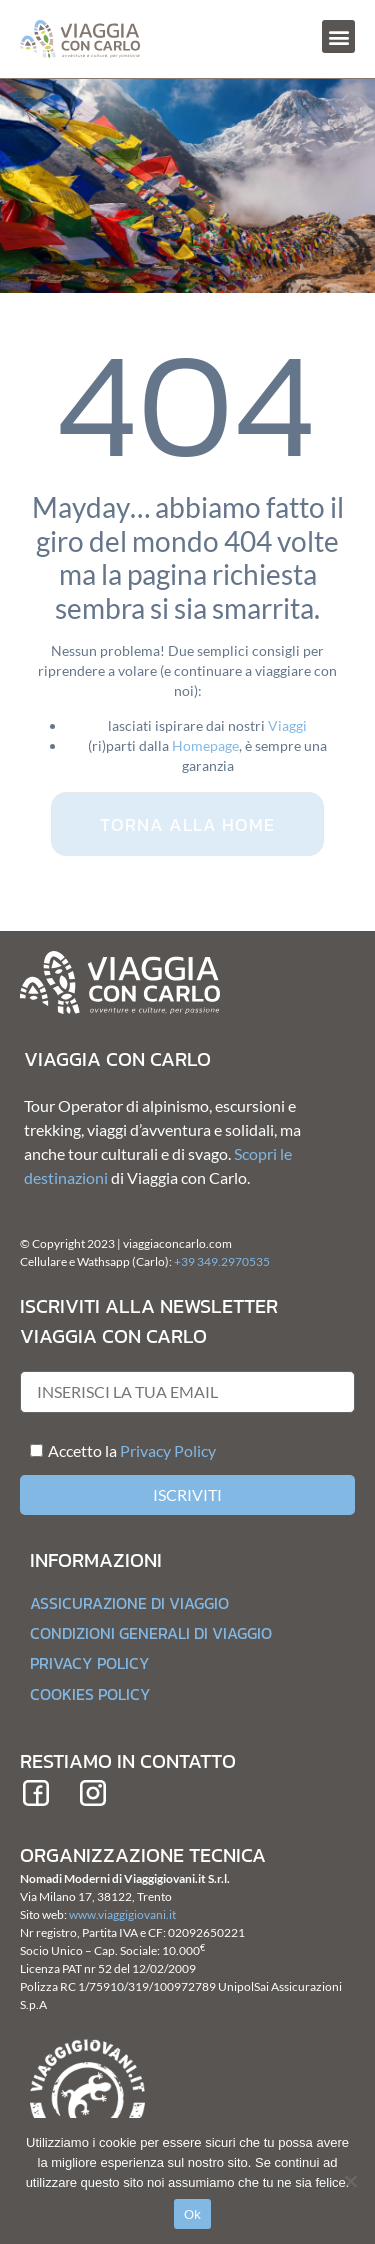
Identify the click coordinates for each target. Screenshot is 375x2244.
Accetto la (73, 1451)
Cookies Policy (90, 1694)
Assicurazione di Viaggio (129, 1603)
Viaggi (287, 725)
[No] (350, 2181)
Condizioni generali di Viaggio (151, 1633)
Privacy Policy (168, 1450)
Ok (192, 2214)
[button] (338, 36)
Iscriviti (187, 1494)
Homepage (205, 745)
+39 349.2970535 (222, 1261)
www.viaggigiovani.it (122, 1914)
